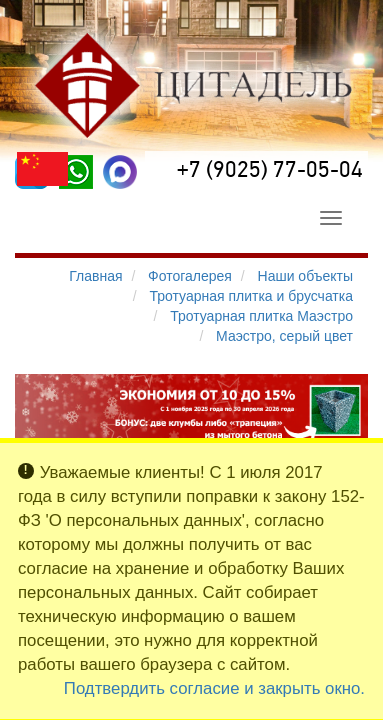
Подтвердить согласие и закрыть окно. (214, 688)
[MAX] (120, 172)
